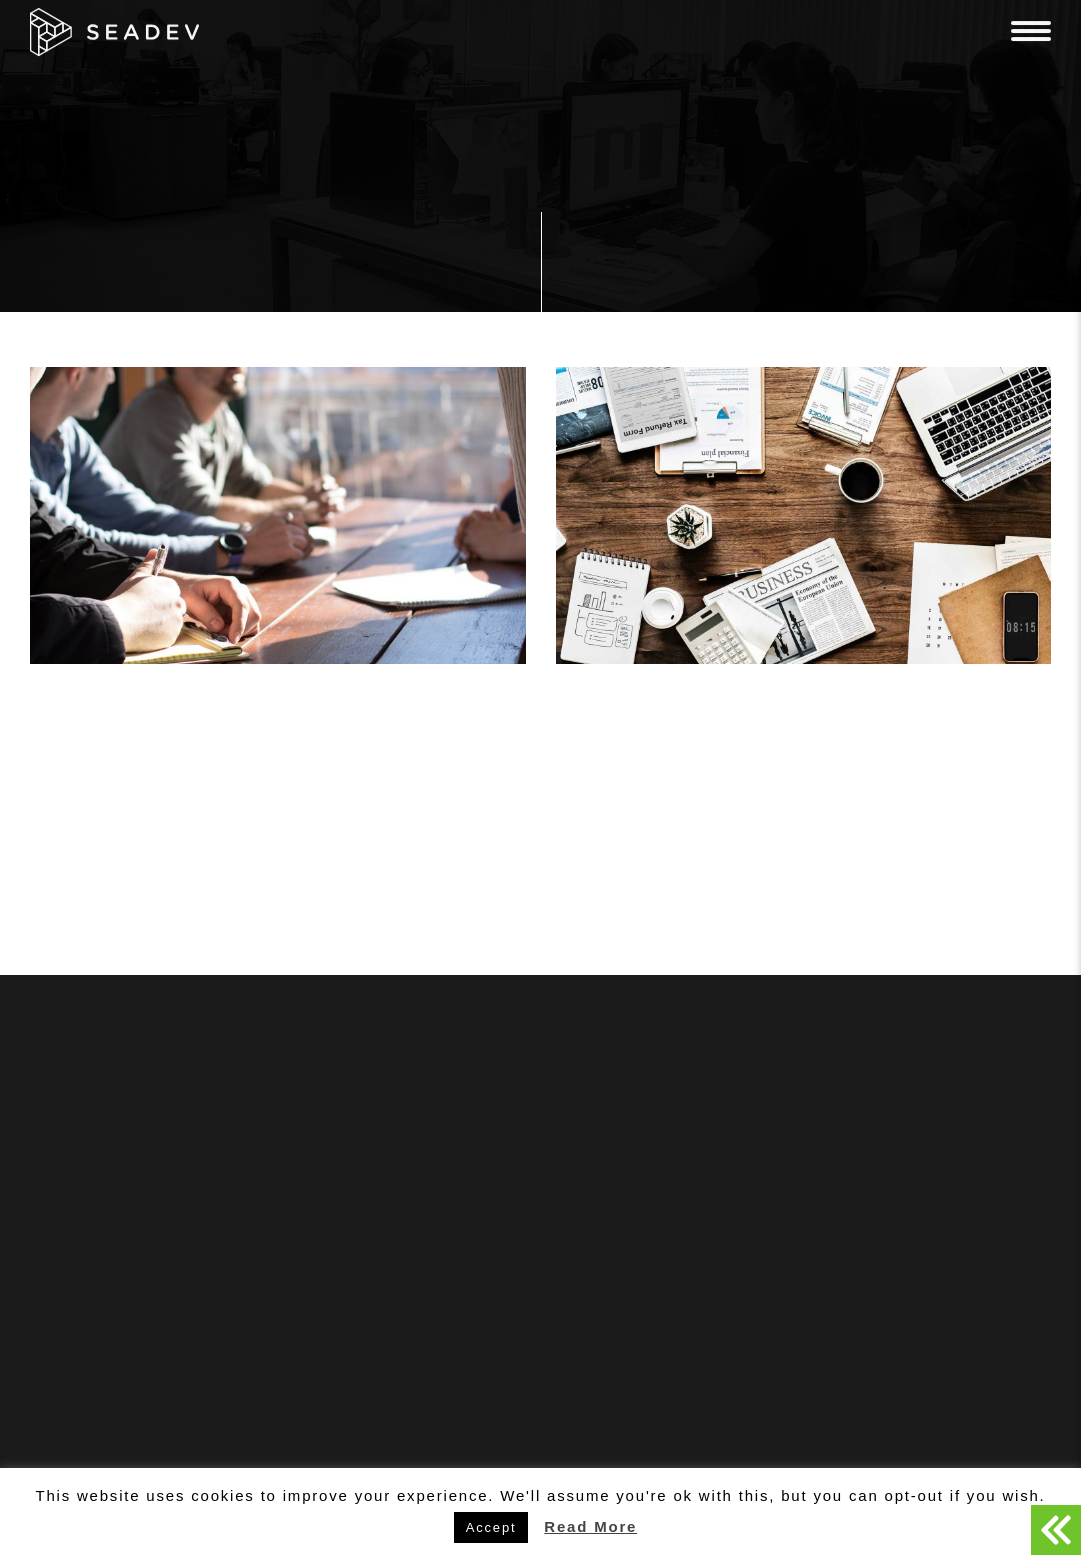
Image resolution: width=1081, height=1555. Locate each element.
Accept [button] (491, 1527)
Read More (590, 1526)
